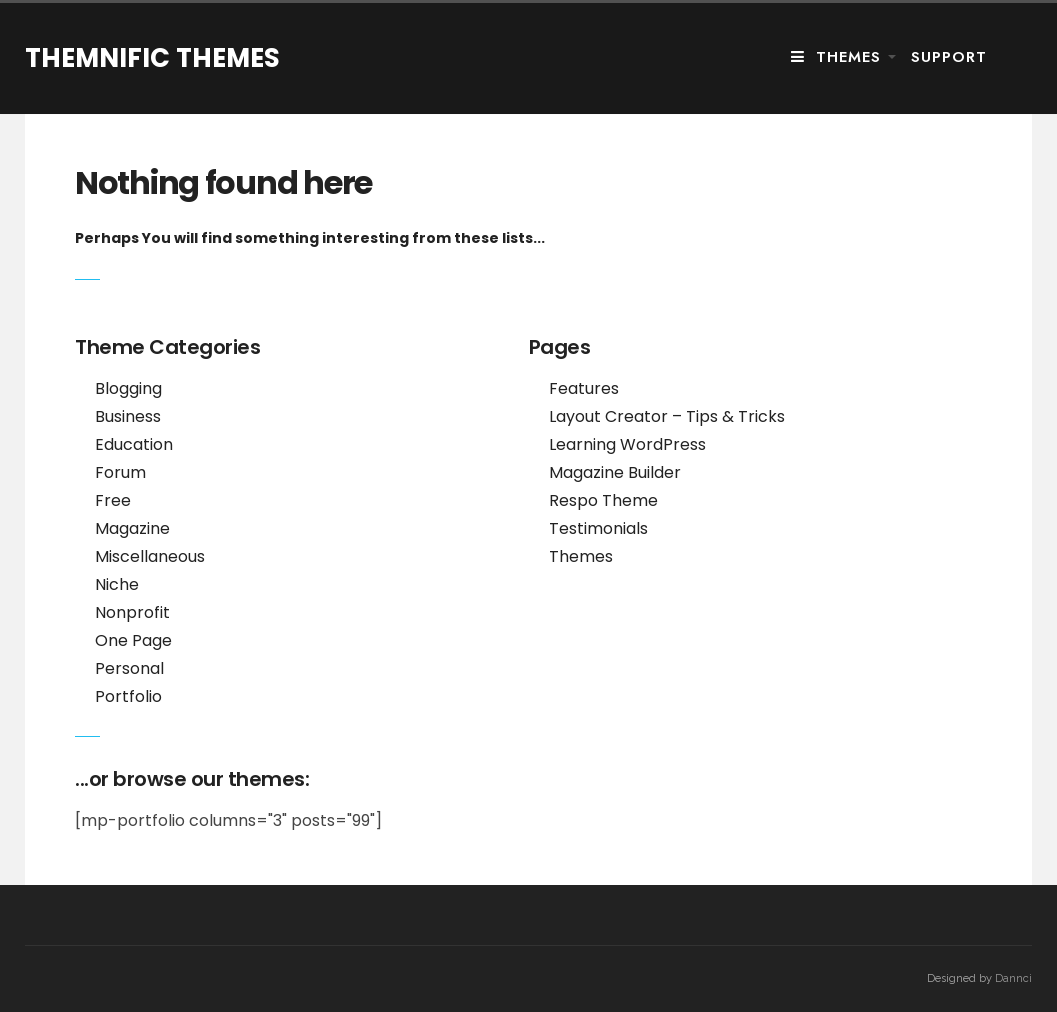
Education (134, 444)
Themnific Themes (152, 58)
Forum (120, 472)
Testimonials (598, 528)
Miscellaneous (150, 556)
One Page (133, 640)
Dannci (1013, 978)
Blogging (128, 388)
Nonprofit (132, 612)
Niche (117, 584)
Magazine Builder (615, 472)
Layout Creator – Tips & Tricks (667, 416)
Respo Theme (603, 500)
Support (949, 57)
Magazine (132, 528)
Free (113, 500)
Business (128, 416)
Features (584, 388)
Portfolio (128, 696)
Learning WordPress (627, 444)
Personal (129, 668)
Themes (836, 57)
